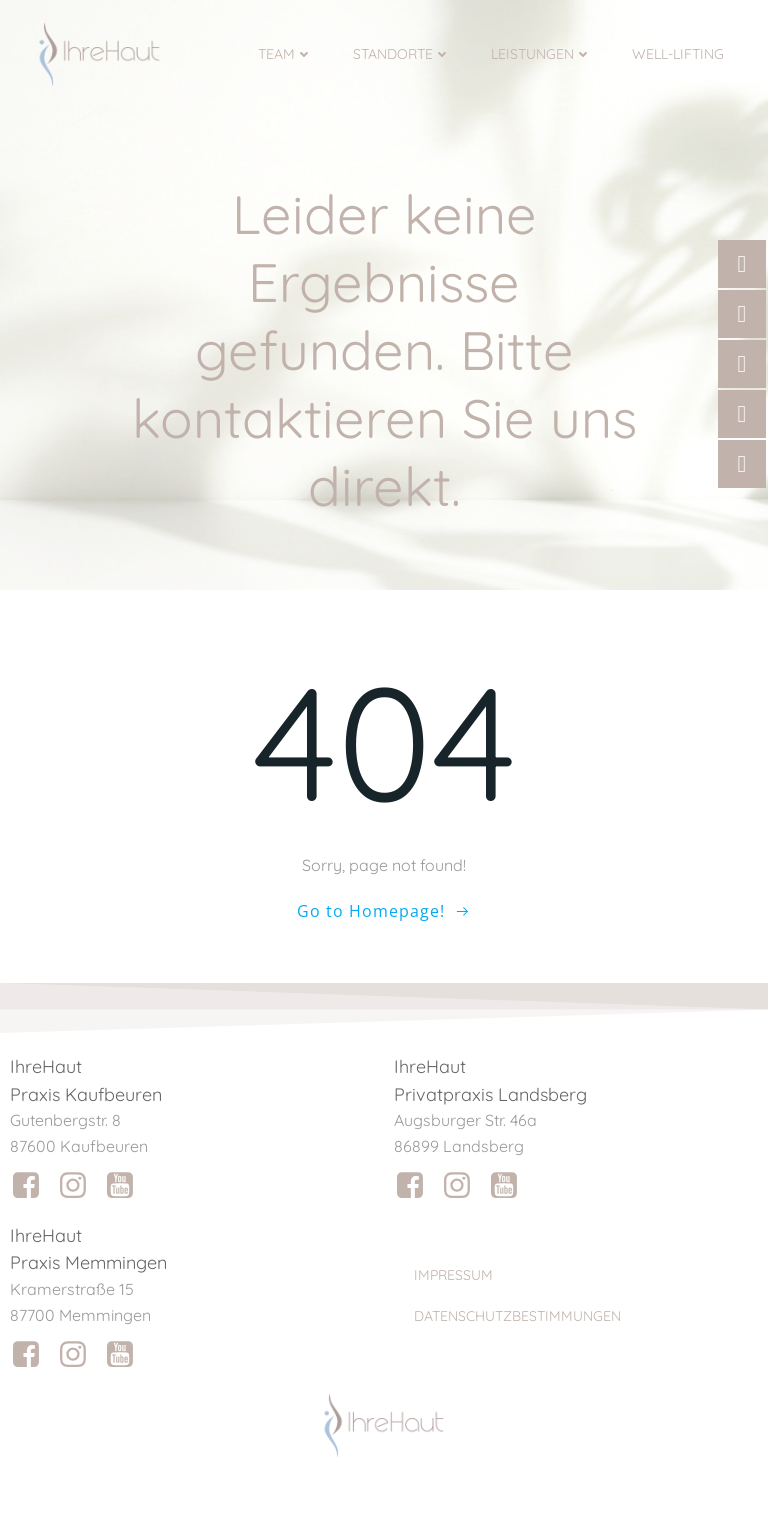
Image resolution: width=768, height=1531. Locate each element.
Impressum (453, 1275)
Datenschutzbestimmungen (517, 1316)
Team (285, 54)
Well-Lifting (678, 54)
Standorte (402, 54)
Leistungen (541, 54)
